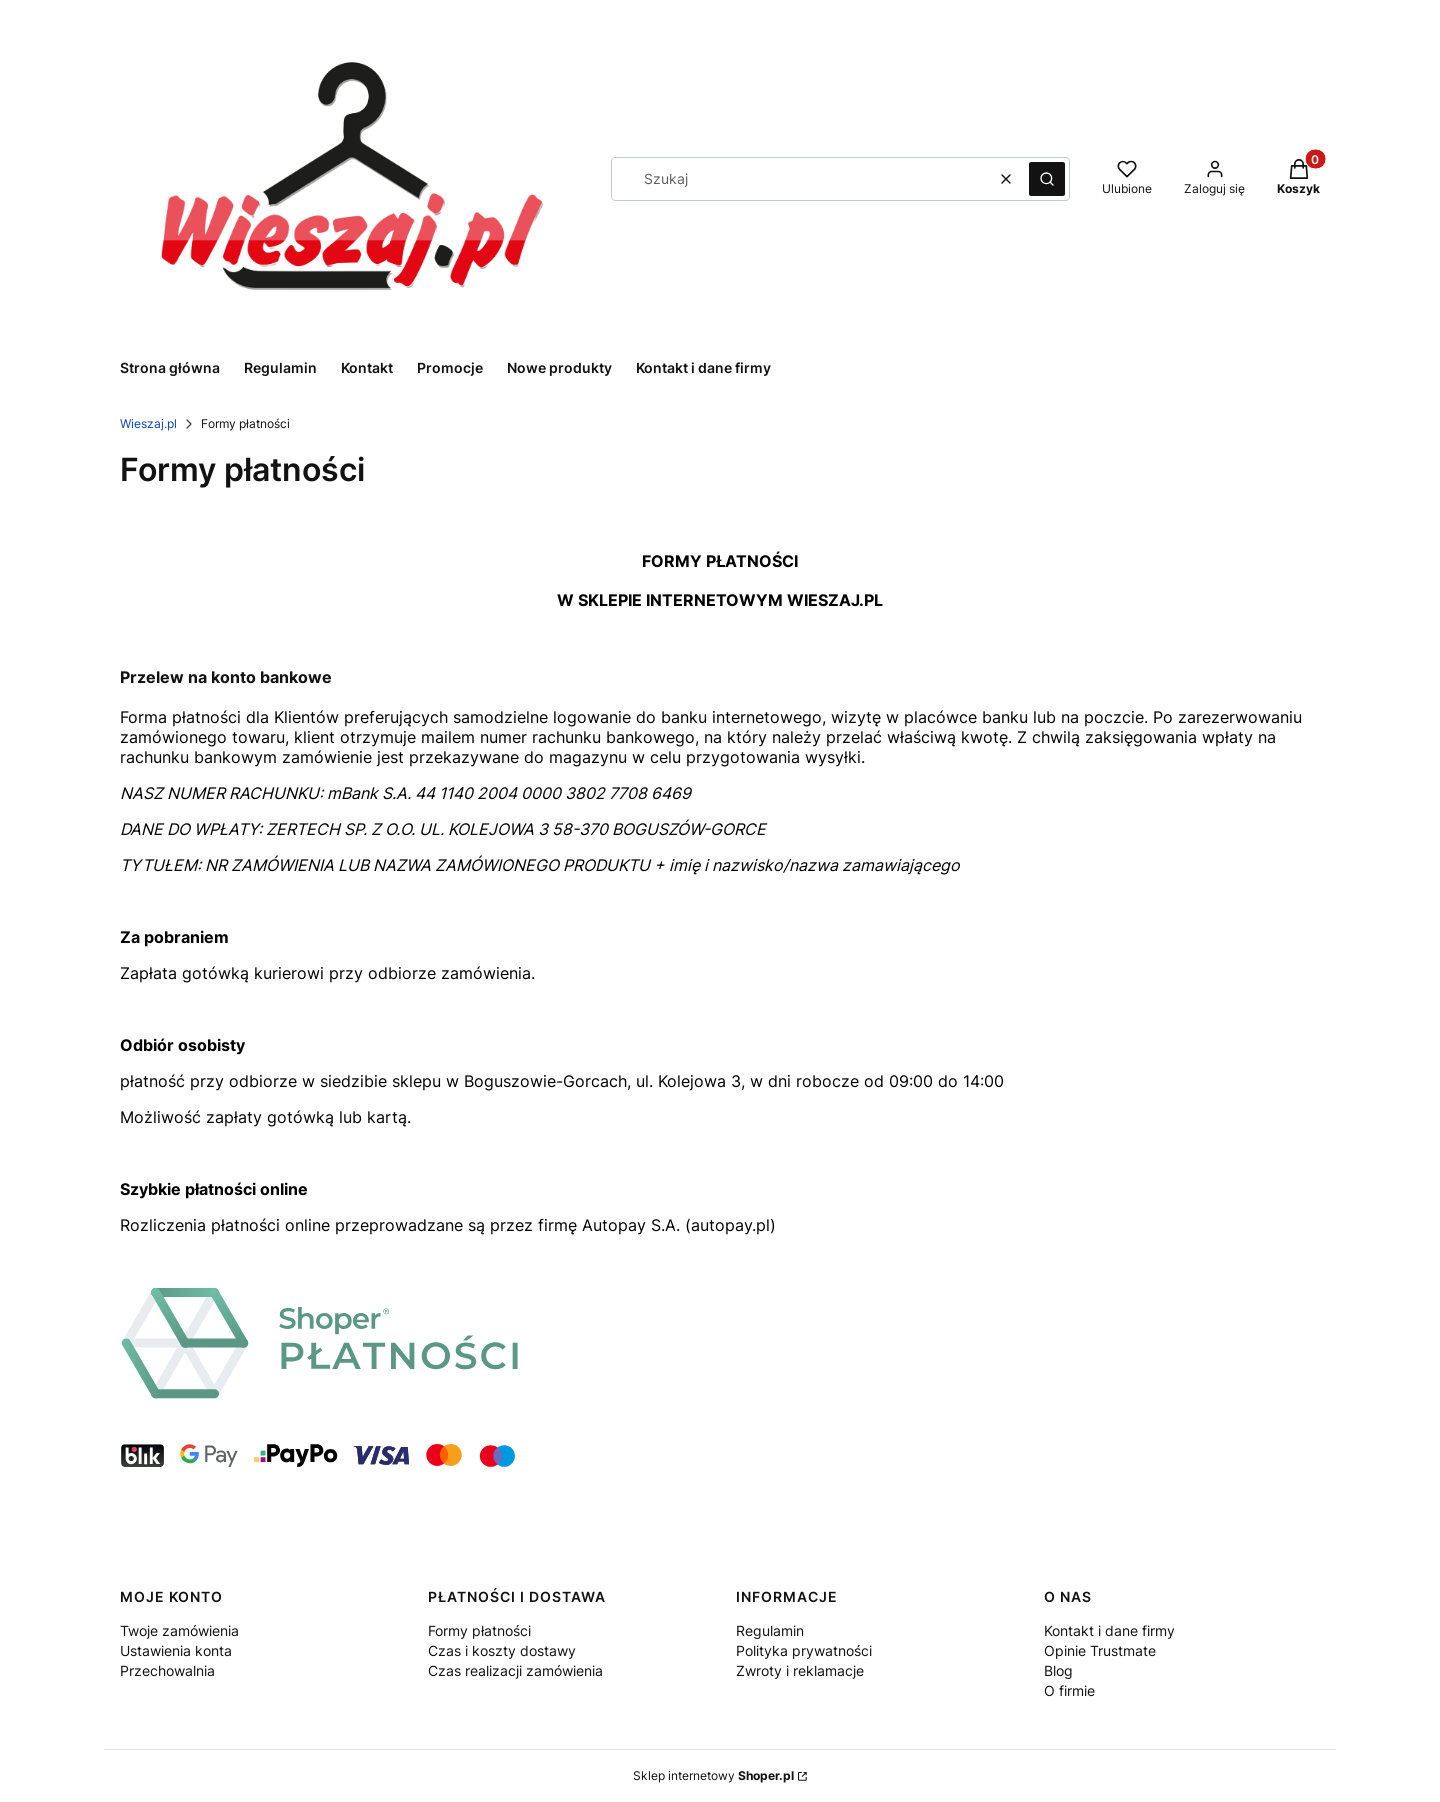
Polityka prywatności (804, 1650)
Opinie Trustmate (1100, 1650)
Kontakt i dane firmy (1109, 1630)
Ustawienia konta (176, 1650)
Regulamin (770, 1630)
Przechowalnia (167, 1670)
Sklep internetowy (713, 1775)
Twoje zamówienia (179, 1630)
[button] (1047, 179)
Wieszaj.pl (148, 423)
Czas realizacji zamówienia (515, 1670)
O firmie (1069, 1690)
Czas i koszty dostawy (502, 1650)
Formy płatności (479, 1630)
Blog (1058, 1670)
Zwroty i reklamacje (800, 1670)
